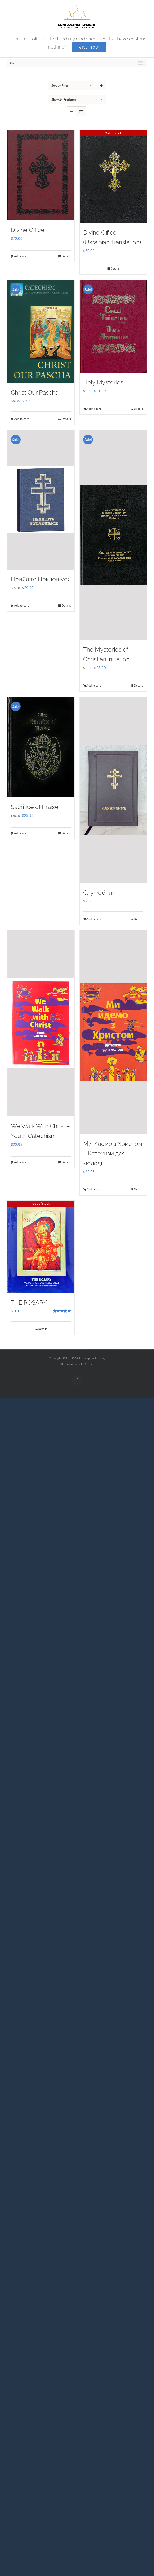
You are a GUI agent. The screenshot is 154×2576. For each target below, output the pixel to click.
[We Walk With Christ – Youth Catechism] (40, 1023)
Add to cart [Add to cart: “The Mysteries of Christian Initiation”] (93, 686)
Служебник (99, 892)
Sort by (59, 86)
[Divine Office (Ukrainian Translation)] (113, 176)
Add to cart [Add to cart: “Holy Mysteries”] (93, 409)
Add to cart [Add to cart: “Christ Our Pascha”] (21, 419)
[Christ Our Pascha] (40, 331)
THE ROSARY (29, 1302)
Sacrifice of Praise (34, 806)
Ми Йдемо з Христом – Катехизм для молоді (112, 1153)
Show (63, 100)
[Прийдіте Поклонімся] (40, 500)
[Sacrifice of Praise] (40, 747)
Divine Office (27, 229)
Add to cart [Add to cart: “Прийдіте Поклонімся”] (21, 606)
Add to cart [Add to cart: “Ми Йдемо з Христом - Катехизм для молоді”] (93, 1189)
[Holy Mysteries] (113, 326)
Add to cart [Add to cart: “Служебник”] (93, 919)
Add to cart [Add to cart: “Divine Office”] (21, 256)
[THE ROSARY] (40, 1247)
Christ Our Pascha (34, 392)
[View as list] (81, 111)
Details (66, 256)
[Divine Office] (40, 175)
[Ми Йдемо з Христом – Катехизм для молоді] (113, 1032)
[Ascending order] (101, 85)
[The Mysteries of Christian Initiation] (113, 535)
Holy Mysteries (103, 382)
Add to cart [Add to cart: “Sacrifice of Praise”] (21, 833)
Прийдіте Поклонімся (41, 579)
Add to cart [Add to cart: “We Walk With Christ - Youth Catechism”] (21, 1162)
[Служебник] (113, 790)
